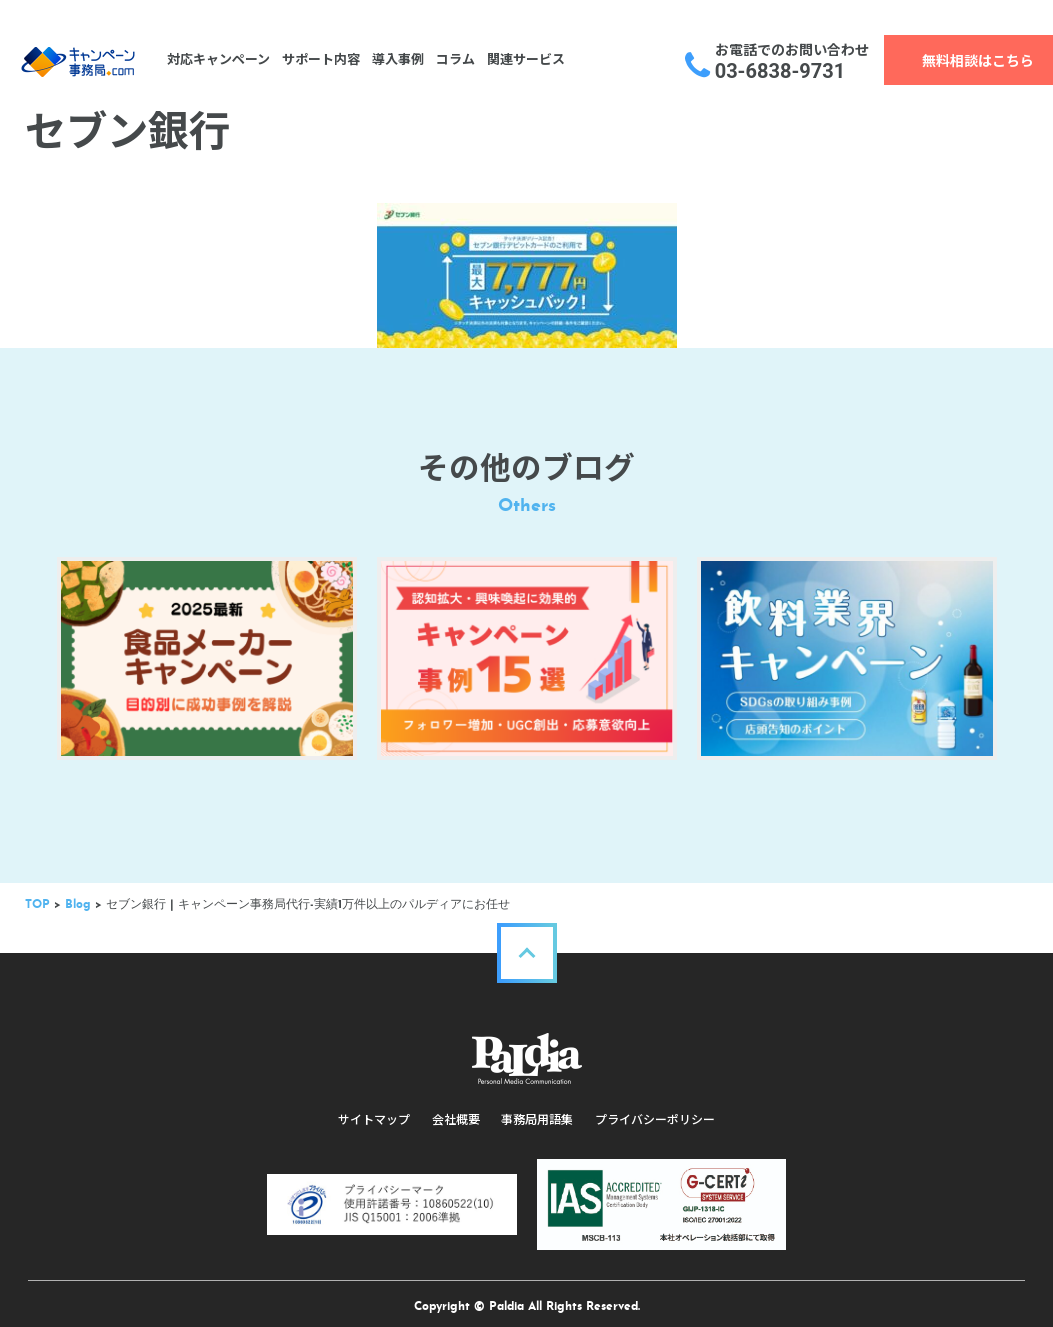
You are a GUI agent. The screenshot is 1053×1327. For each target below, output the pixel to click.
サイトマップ (377, 1110)
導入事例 (395, 59)
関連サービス (523, 59)
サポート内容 (318, 59)
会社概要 (457, 1110)
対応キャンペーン (215, 59)
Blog (80, 895)
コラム (452, 59)
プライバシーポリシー (653, 1110)
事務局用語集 (537, 1110)
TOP (39, 895)
